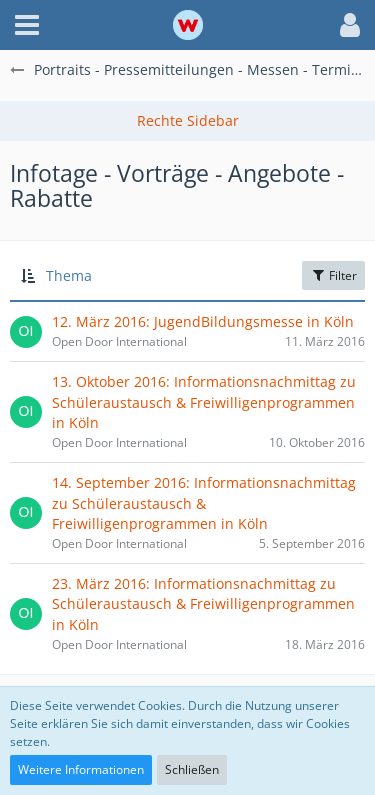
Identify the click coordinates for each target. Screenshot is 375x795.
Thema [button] (69, 275)
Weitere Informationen (81, 769)
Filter (333, 275)
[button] (27, 25)
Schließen (192, 769)
